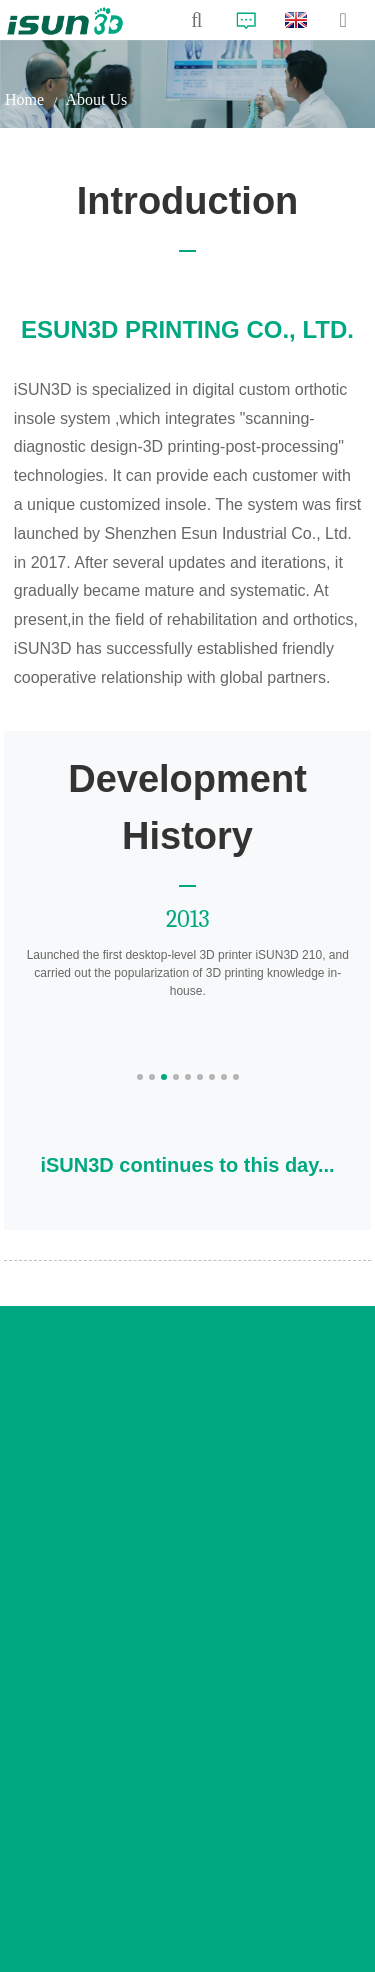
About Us (96, 99)
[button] (140, 1077)
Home (24, 99)
